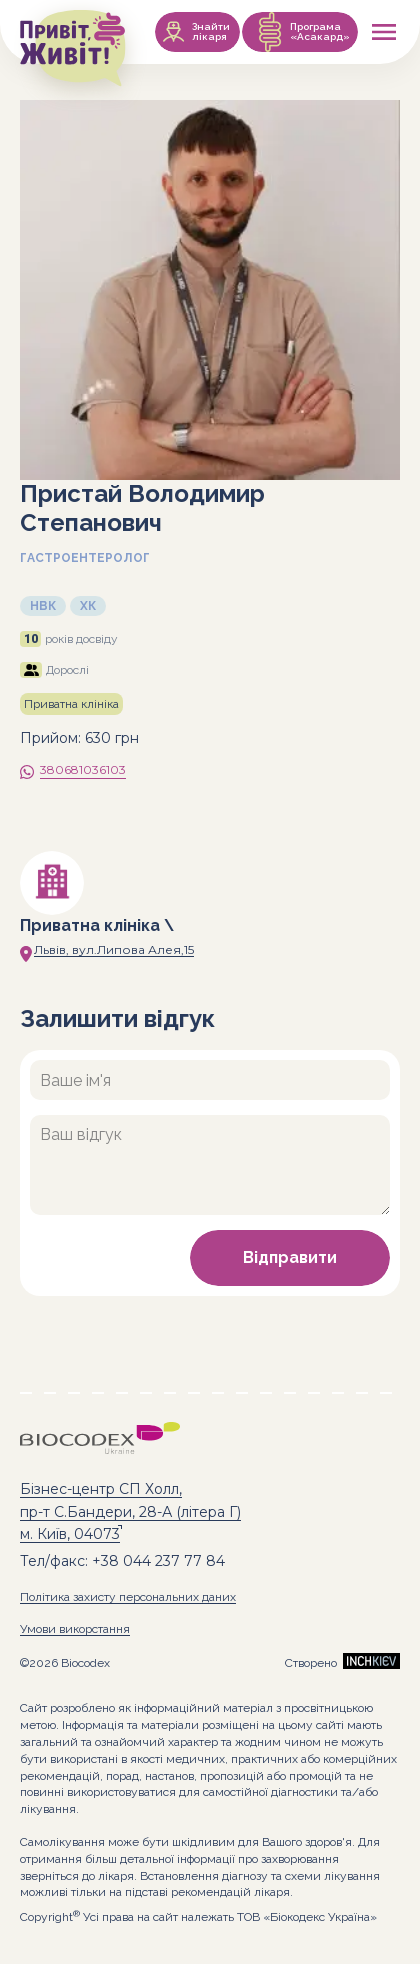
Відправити (290, 1257)
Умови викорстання (75, 1629)
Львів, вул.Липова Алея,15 (114, 949)
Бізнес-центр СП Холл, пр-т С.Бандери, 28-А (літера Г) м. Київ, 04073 (130, 1511)
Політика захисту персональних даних (128, 1597)
